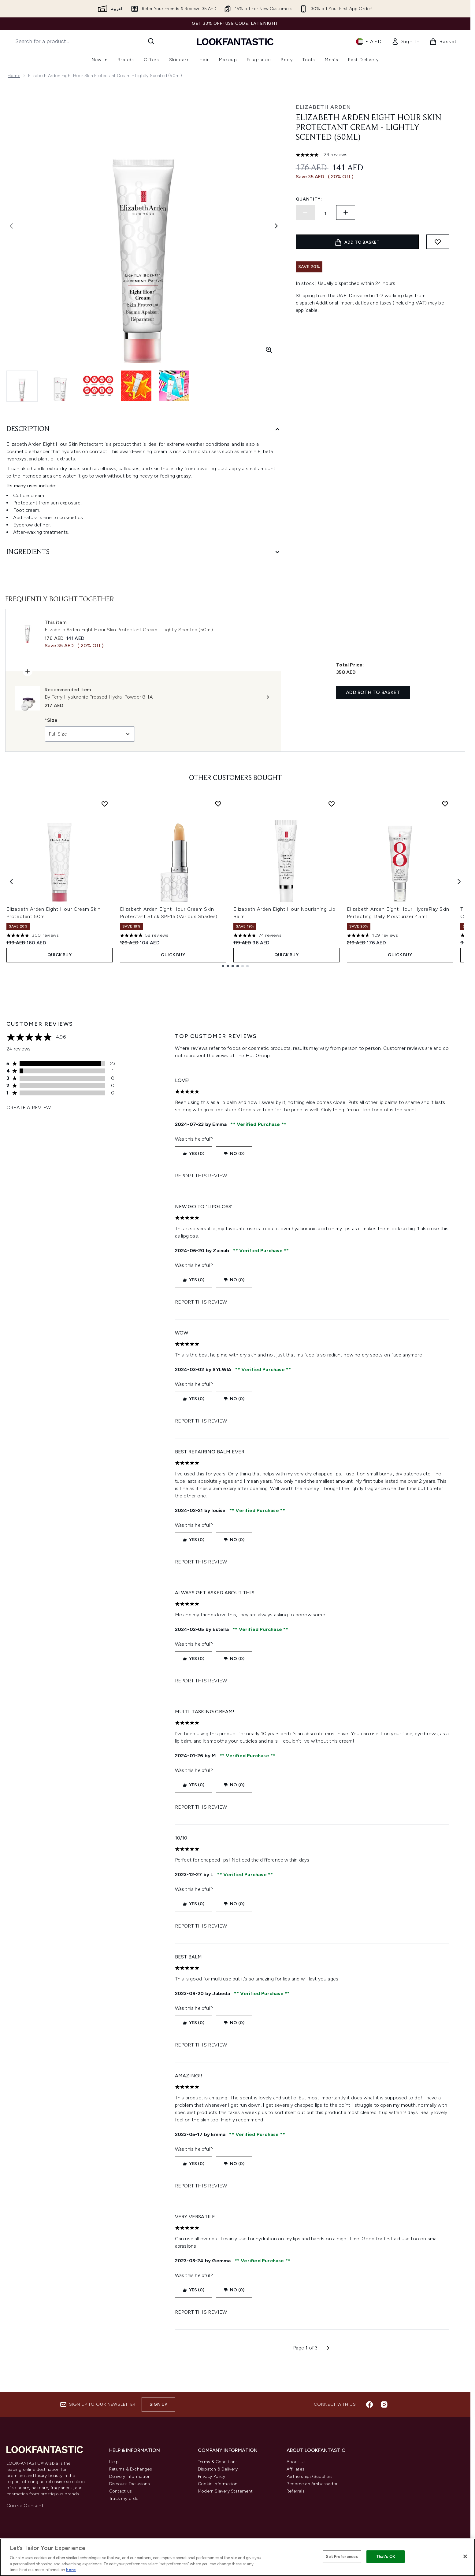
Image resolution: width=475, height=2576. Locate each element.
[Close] (465, 2556)
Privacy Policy (211, 2476)
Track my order (124, 2498)
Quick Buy (59, 955)
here (71, 2569)
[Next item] (459, 882)
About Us (296, 2461)
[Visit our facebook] (369, 2404)
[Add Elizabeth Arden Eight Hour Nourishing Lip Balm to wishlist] (331, 803)
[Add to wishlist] (437, 241)
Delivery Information (129, 2476)
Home (14, 75)
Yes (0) (193, 1153)
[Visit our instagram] (384, 2404)
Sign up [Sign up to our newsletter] (158, 2404)
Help (114, 2461)
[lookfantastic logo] (235, 41)
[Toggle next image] (276, 226)
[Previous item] (11, 882)
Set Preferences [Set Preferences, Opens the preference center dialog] (342, 2556)
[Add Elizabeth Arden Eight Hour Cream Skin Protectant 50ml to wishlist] (104, 803)
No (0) (234, 1153)
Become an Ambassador (312, 2483)
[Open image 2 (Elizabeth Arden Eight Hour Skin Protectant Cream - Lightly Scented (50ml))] (60, 386)
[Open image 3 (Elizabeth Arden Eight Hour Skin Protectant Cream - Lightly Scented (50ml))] (98, 386)
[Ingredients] (143, 552)
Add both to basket (373, 692)
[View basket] (443, 41)
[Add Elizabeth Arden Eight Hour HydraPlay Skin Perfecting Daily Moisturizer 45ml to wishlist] (445, 803)
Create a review (28, 1107)
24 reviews (336, 154)
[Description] (143, 429)
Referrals (296, 2491)
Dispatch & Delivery (218, 2469)
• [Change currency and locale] (369, 41)
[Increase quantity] (345, 212)
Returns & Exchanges (130, 2469)
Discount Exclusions (129, 2483)
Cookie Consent (24, 2505)
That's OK (385, 2556)
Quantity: (309, 199)
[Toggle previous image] (11, 226)
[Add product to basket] (357, 241)
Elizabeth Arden (323, 107)
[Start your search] (85, 41)
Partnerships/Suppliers (309, 2476)
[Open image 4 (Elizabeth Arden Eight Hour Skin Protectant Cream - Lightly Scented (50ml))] (136, 386)
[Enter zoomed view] (269, 349)
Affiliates (295, 2469)
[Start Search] (151, 41)
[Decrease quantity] (305, 212)
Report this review (201, 1176)
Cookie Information (218, 2483)
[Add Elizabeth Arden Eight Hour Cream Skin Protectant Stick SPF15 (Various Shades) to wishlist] (218, 803)
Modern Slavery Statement (225, 2491)
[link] (405, 41)
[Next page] (328, 2348)
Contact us (120, 2491)
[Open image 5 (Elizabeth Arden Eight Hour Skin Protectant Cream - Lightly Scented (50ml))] (174, 386)
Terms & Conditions (218, 2461)
